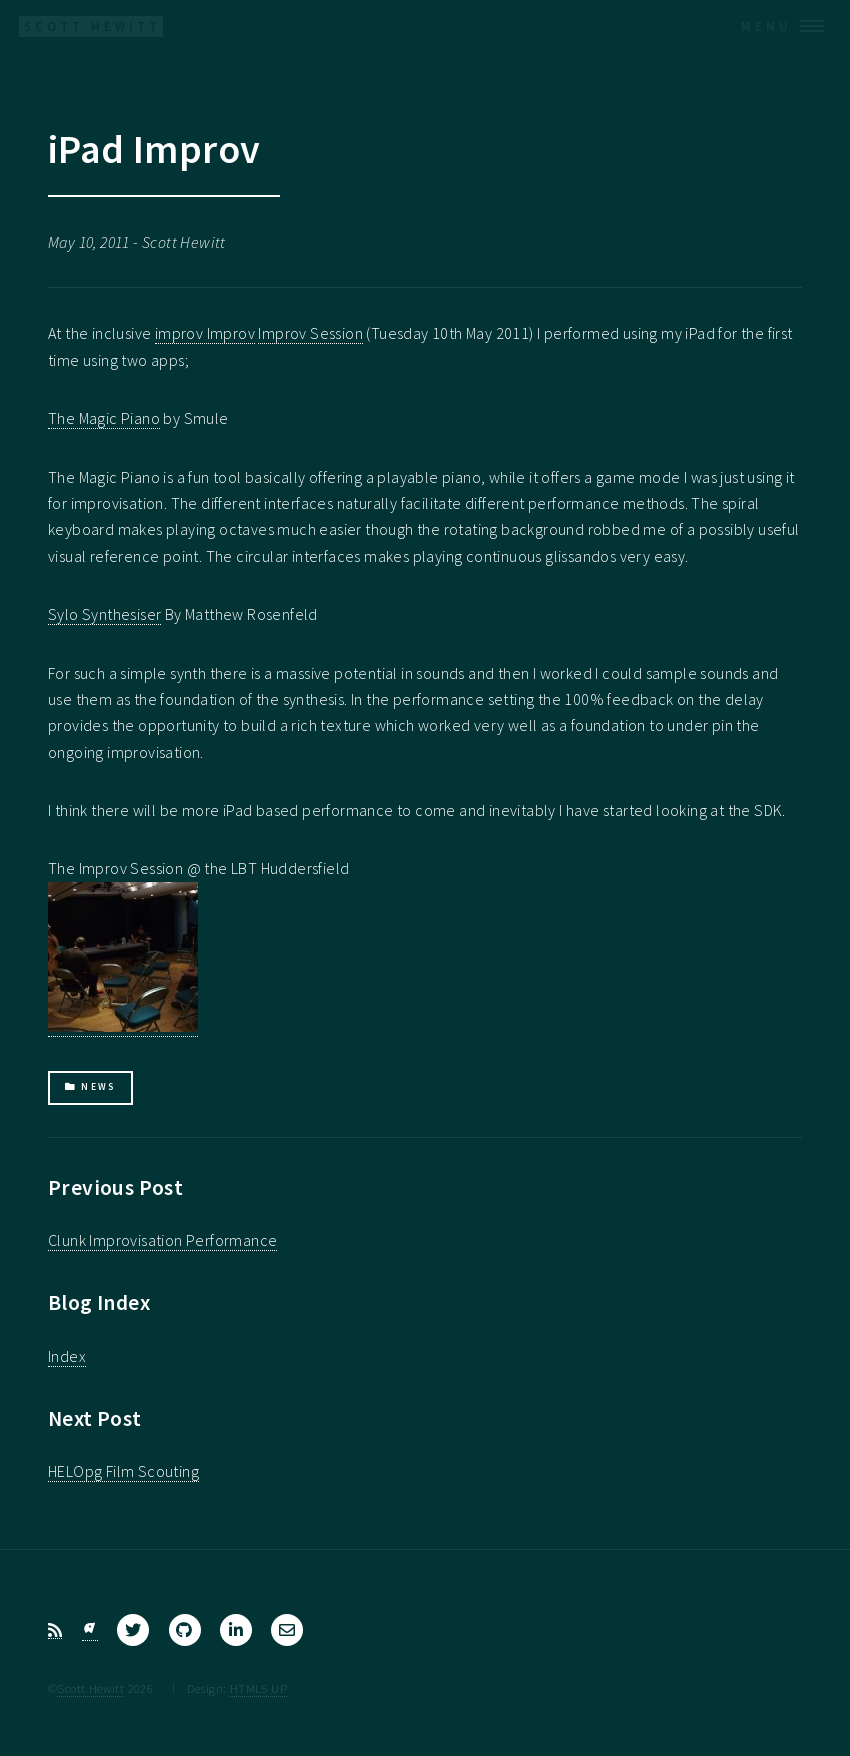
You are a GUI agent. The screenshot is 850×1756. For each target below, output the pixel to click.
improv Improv (205, 333)
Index (67, 1356)
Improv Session (310, 333)
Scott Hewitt (90, 1688)
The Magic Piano (104, 418)
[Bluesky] (90, 1630)
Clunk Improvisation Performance (162, 1240)
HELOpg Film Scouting (123, 1471)
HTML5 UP (258, 1688)
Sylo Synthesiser (104, 614)
